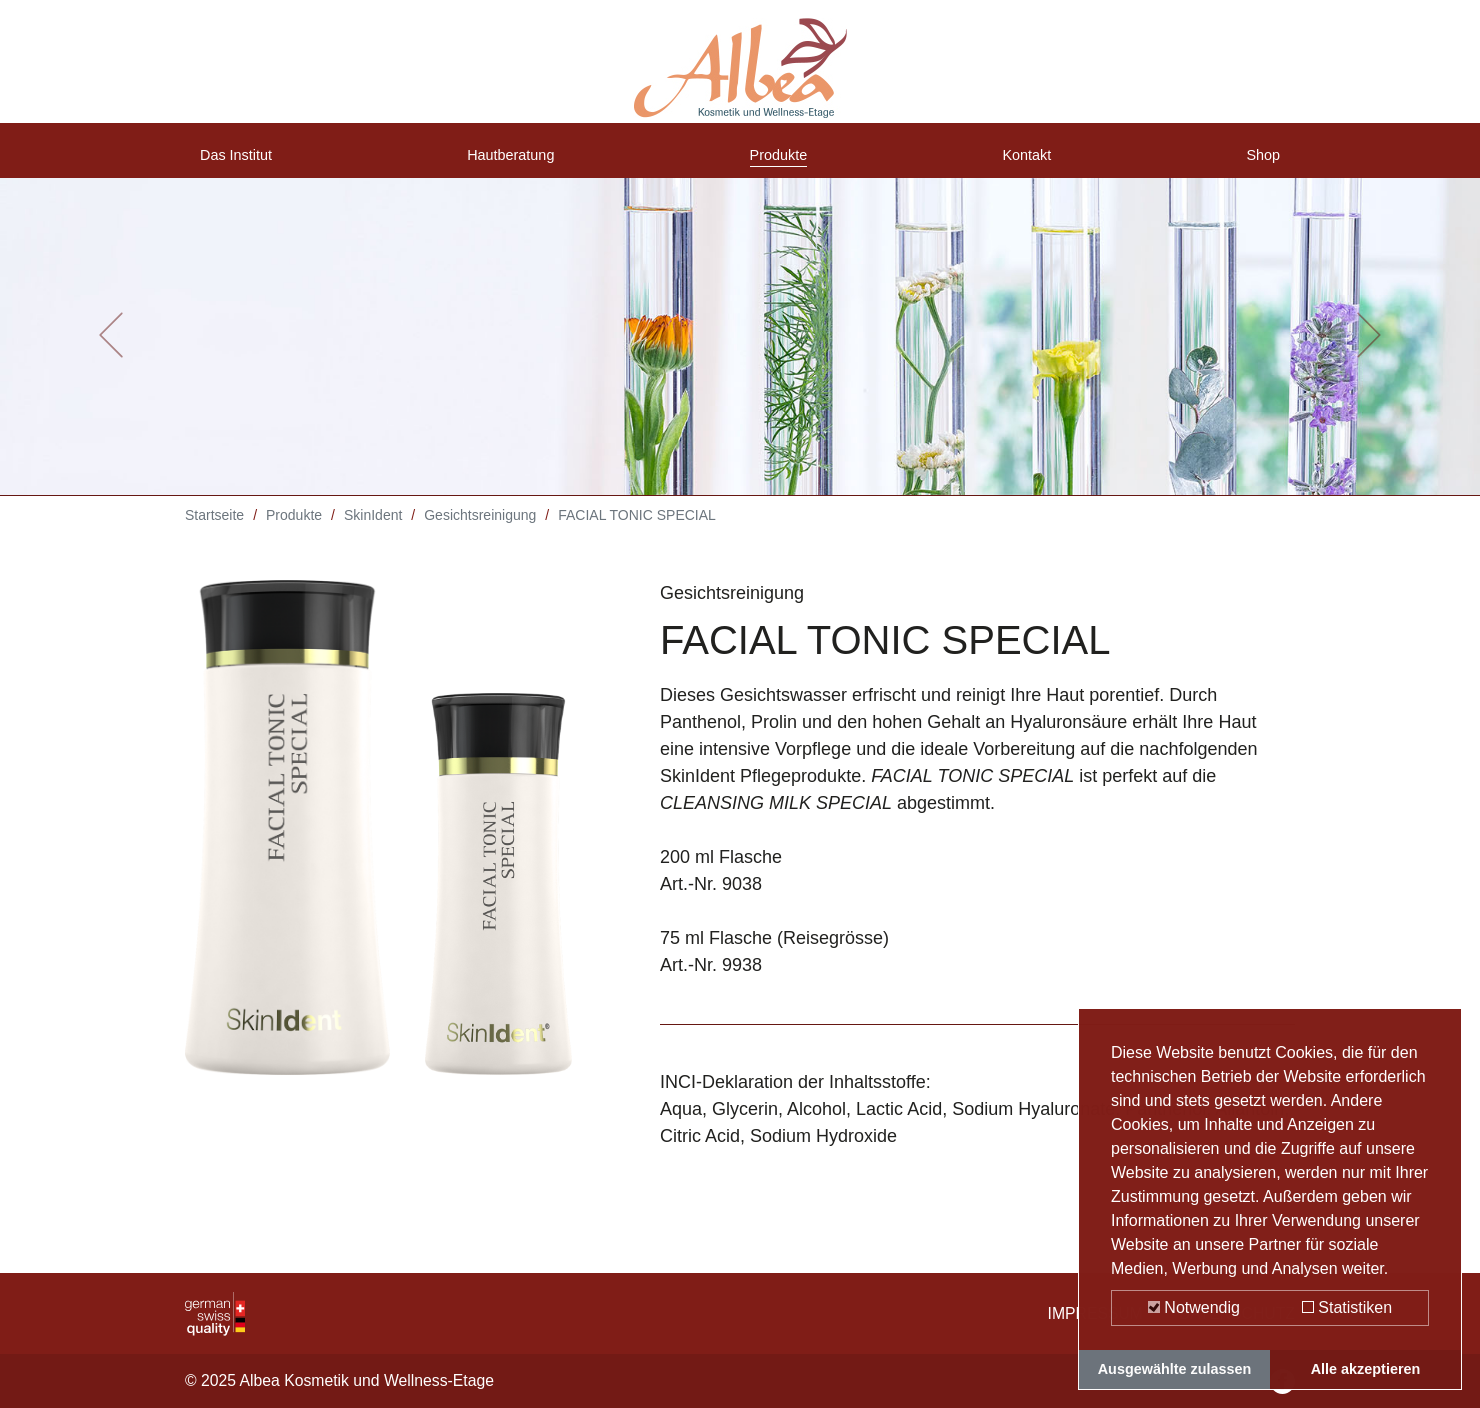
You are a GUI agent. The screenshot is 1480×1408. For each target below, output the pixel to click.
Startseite (214, 530)
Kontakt (1030, 163)
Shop (1259, 163)
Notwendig (1194, 1307)
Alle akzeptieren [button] (1366, 1369)
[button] (111, 350)
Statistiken (1347, 1307)
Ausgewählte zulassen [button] (1175, 1369)
